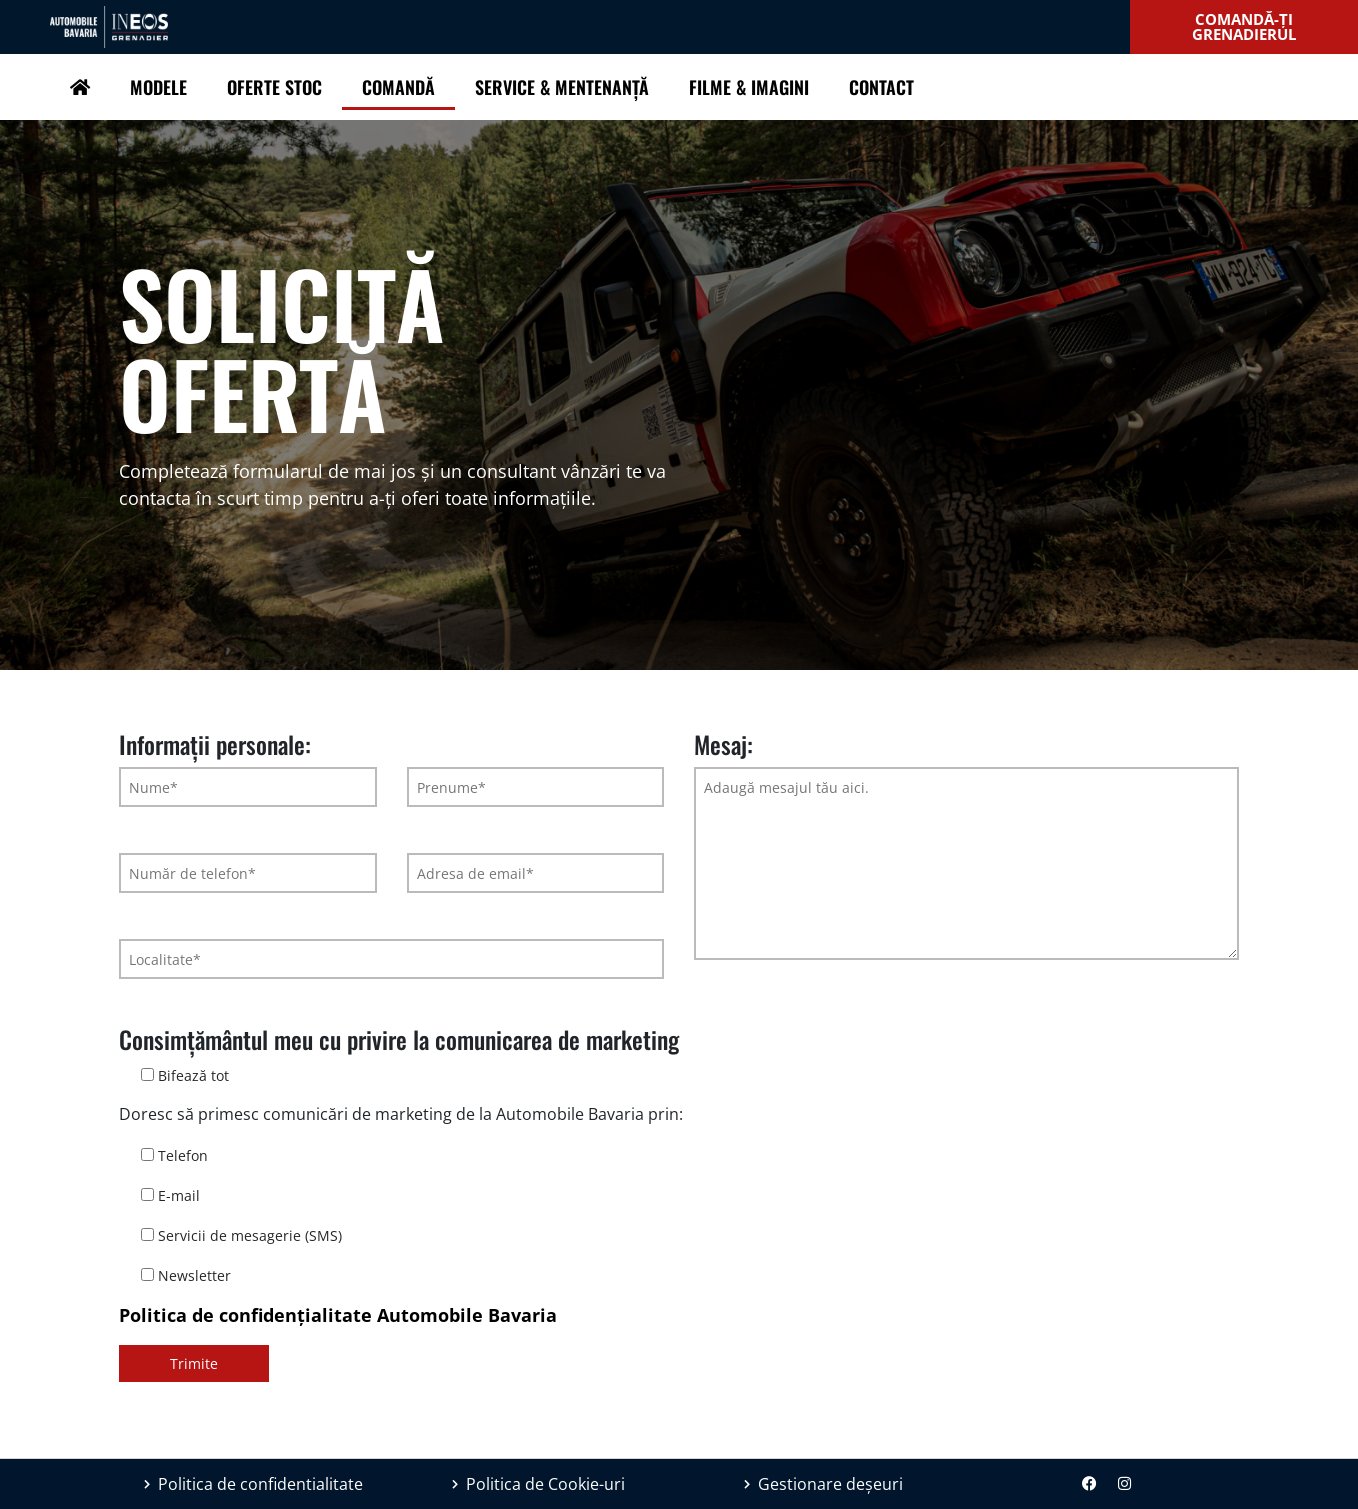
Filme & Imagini (749, 87)
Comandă (398, 87)
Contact (881, 87)
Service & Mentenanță (562, 87)
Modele (158, 87)
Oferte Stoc (274, 87)
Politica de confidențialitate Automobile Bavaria (338, 1315)
